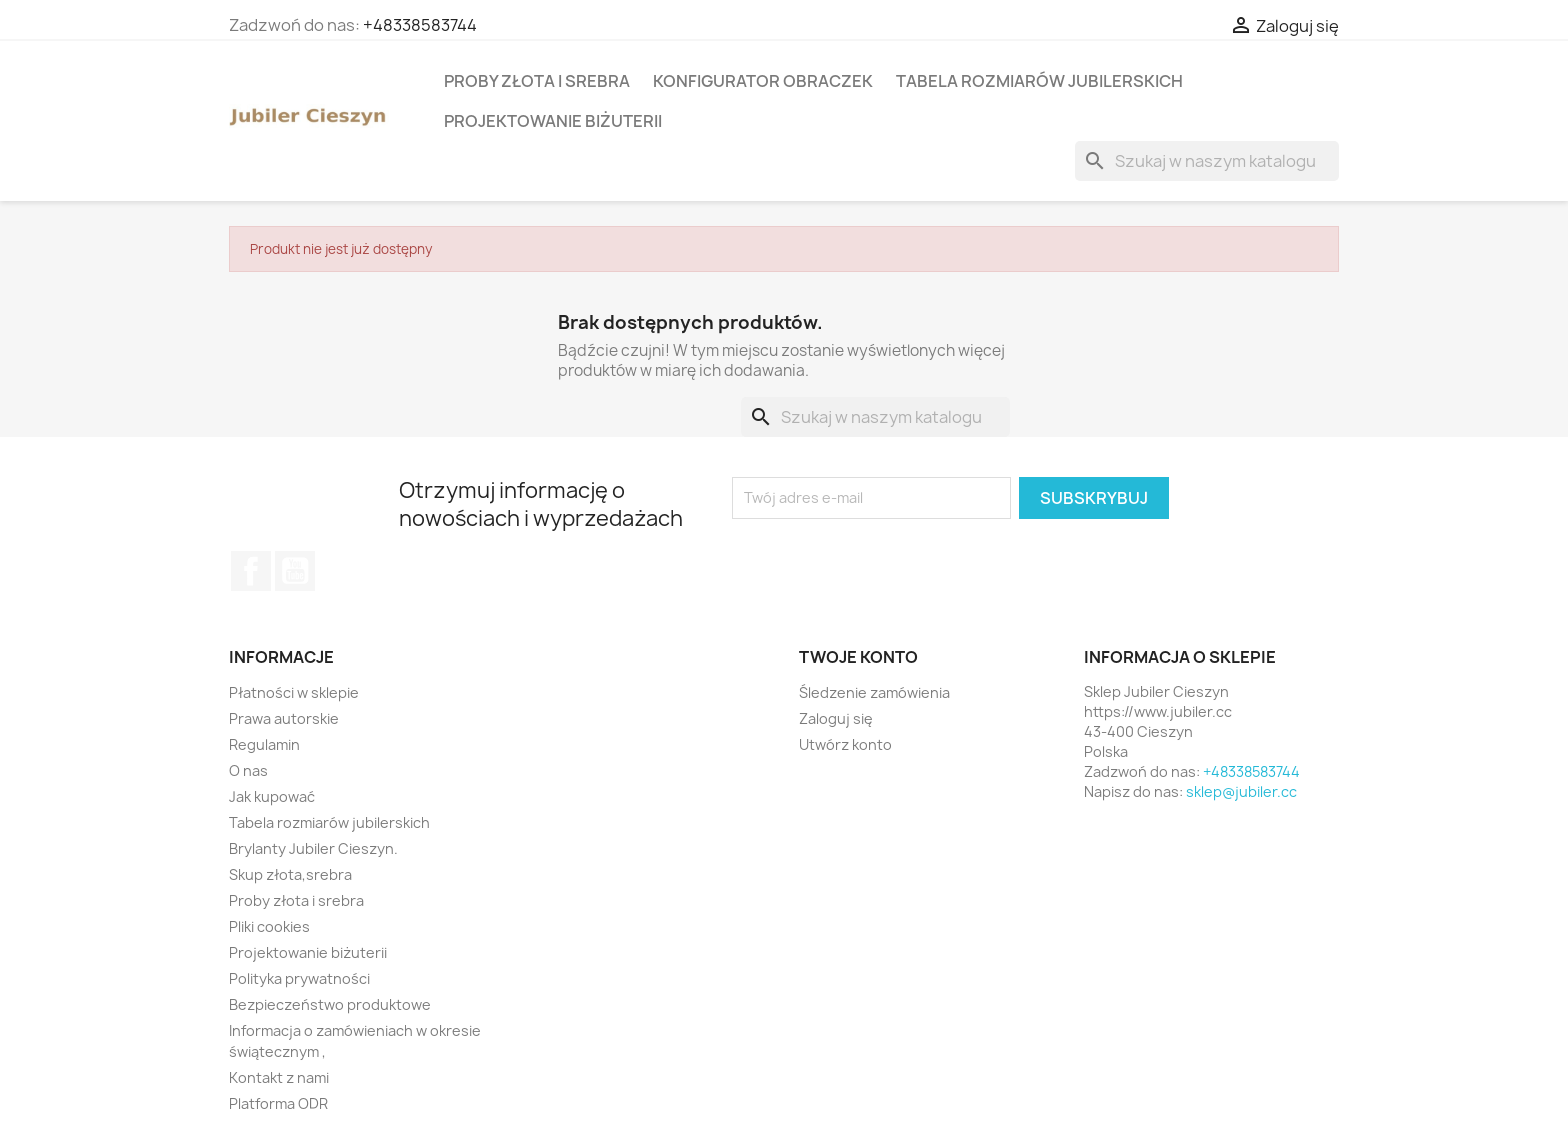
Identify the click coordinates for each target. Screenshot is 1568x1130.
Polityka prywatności (299, 978)
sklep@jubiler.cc (1241, 791)
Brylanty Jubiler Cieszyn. (313, 848)
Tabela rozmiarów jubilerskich (1039, 81)
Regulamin (264, 744)
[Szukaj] (1207, 161)
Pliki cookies (269, 926)
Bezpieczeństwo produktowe (330, 1004)
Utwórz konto (845, 744)
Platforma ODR (278, 1103)
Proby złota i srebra (537, 81)
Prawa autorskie (284, 718)
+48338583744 (420, 25)
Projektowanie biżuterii (553, 121)
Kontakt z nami (279, 1077)
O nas (248, 770)
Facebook (251, 571)
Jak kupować (272, 796)
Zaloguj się (836, 718)
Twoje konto (858, 657)
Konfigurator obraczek (763, 81)
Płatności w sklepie (294, 692)
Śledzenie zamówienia (874, 692)
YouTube (295, 571)
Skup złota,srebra (290, 874)
